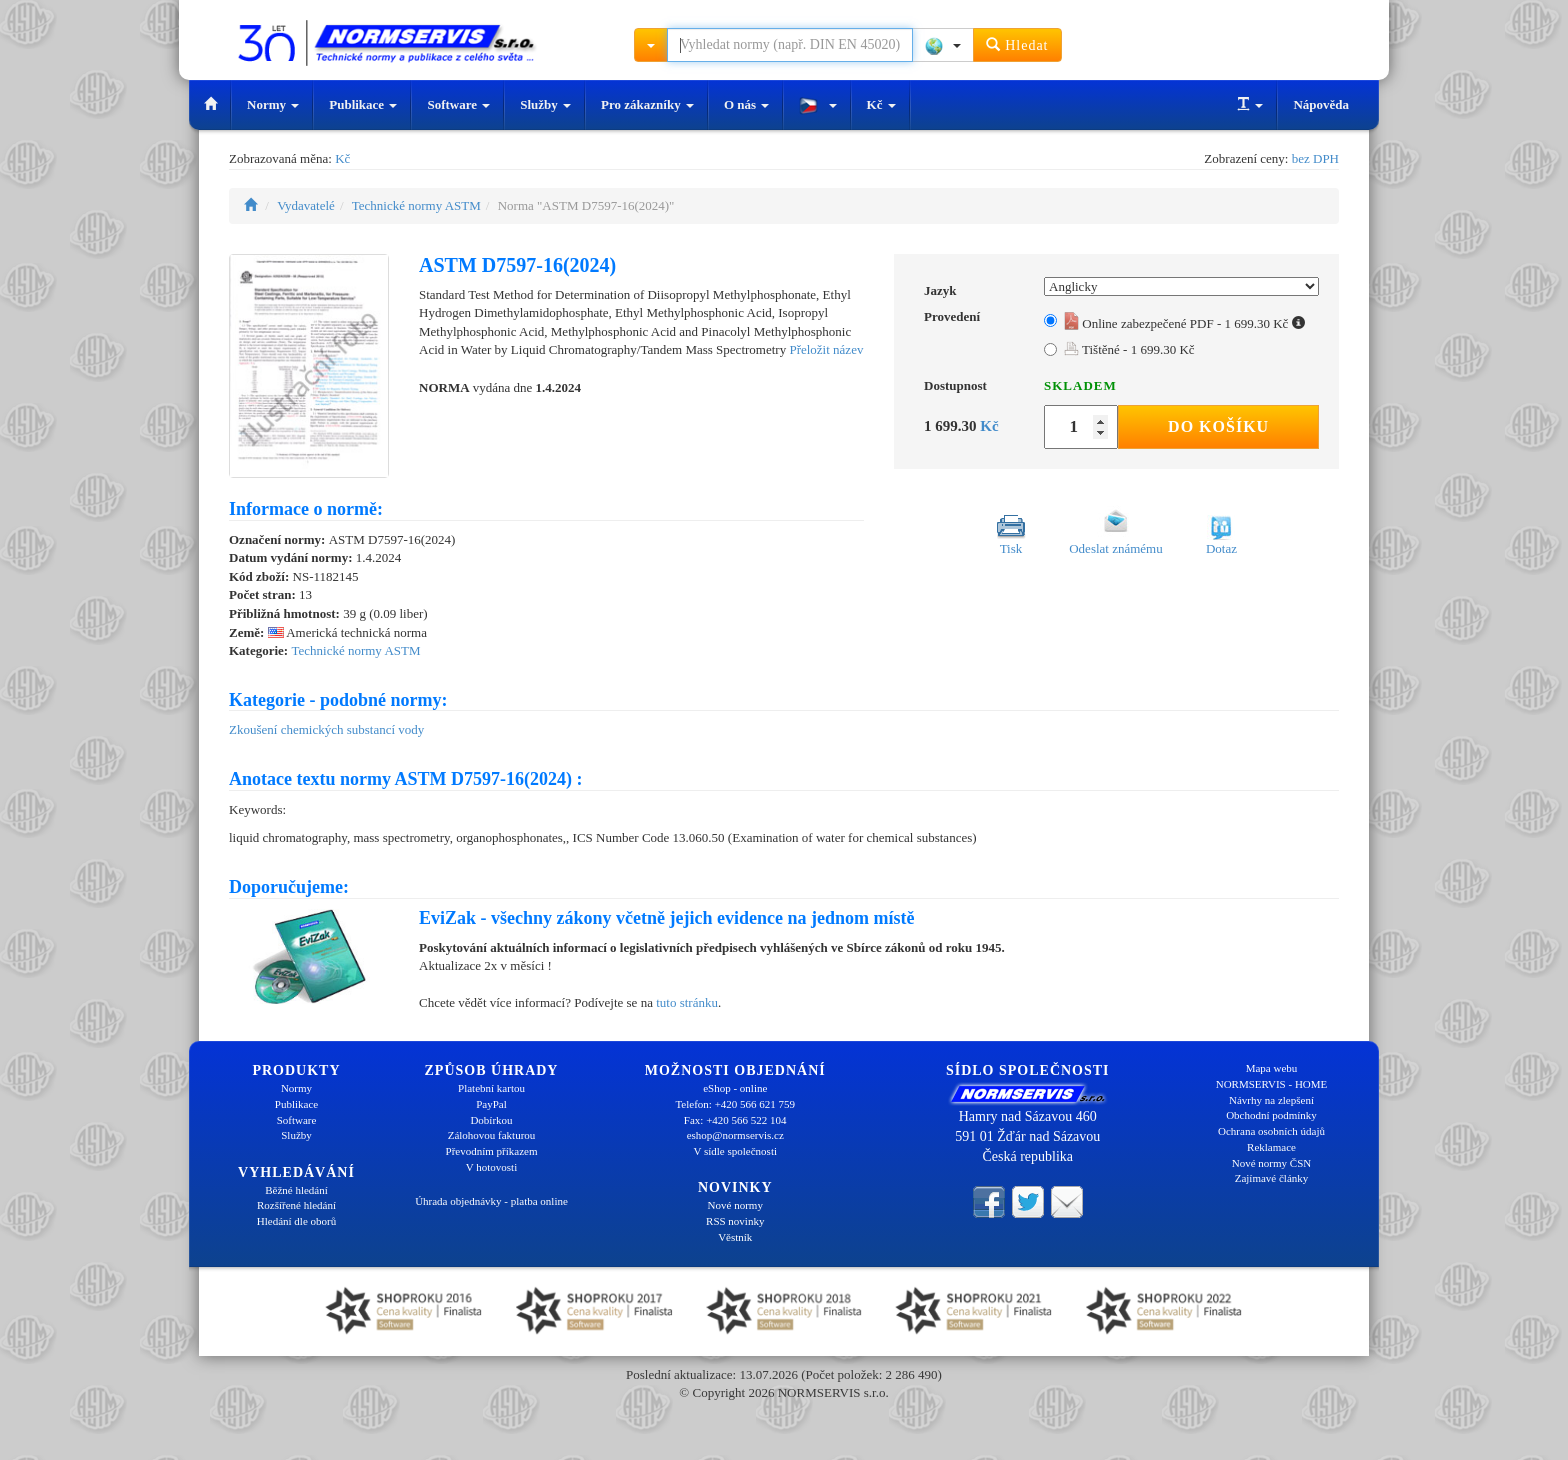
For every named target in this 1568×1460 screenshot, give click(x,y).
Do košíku (1218, 426)
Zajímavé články (1272, 1178)
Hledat (1017, 44)
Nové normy (735, 1205)
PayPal (491, 1104)
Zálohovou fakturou (492, 1135)
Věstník (735, 1237)
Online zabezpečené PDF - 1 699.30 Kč (1184, 323)
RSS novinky (735, 1221)
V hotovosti (491, 1167)
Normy (273, 104)
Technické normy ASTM (416, 205)
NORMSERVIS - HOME (1272, 1084)
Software (458, 104)
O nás (746, 104)
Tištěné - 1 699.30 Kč (1129, 349)
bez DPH (1315, 158)
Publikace (363, 104)
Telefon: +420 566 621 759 (735, 1104)
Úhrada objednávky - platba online (491, 1201)
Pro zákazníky (647, 104)
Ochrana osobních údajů (1271, 1131)
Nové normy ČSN (1271, 1163)
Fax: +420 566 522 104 (735, 1120)
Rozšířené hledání (296, 1205)
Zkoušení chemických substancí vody (326, 729)
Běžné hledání (296, 1190)
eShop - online (735, 1088)
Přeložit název (826, 349)
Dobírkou (491, 1120)
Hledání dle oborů (296, 1221)
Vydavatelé (306, 205)
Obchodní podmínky (1271, 1115)
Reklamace (1271, 1147)
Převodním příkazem (492, 1151)
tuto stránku (687, 1002)
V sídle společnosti (735, 1151)
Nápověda (1321, 104)
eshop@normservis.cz (735, 1135)
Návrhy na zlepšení (1271, 1100)
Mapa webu (1272, 1068)
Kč (881, 104)
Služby (545, 104)
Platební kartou (491, 1088)
